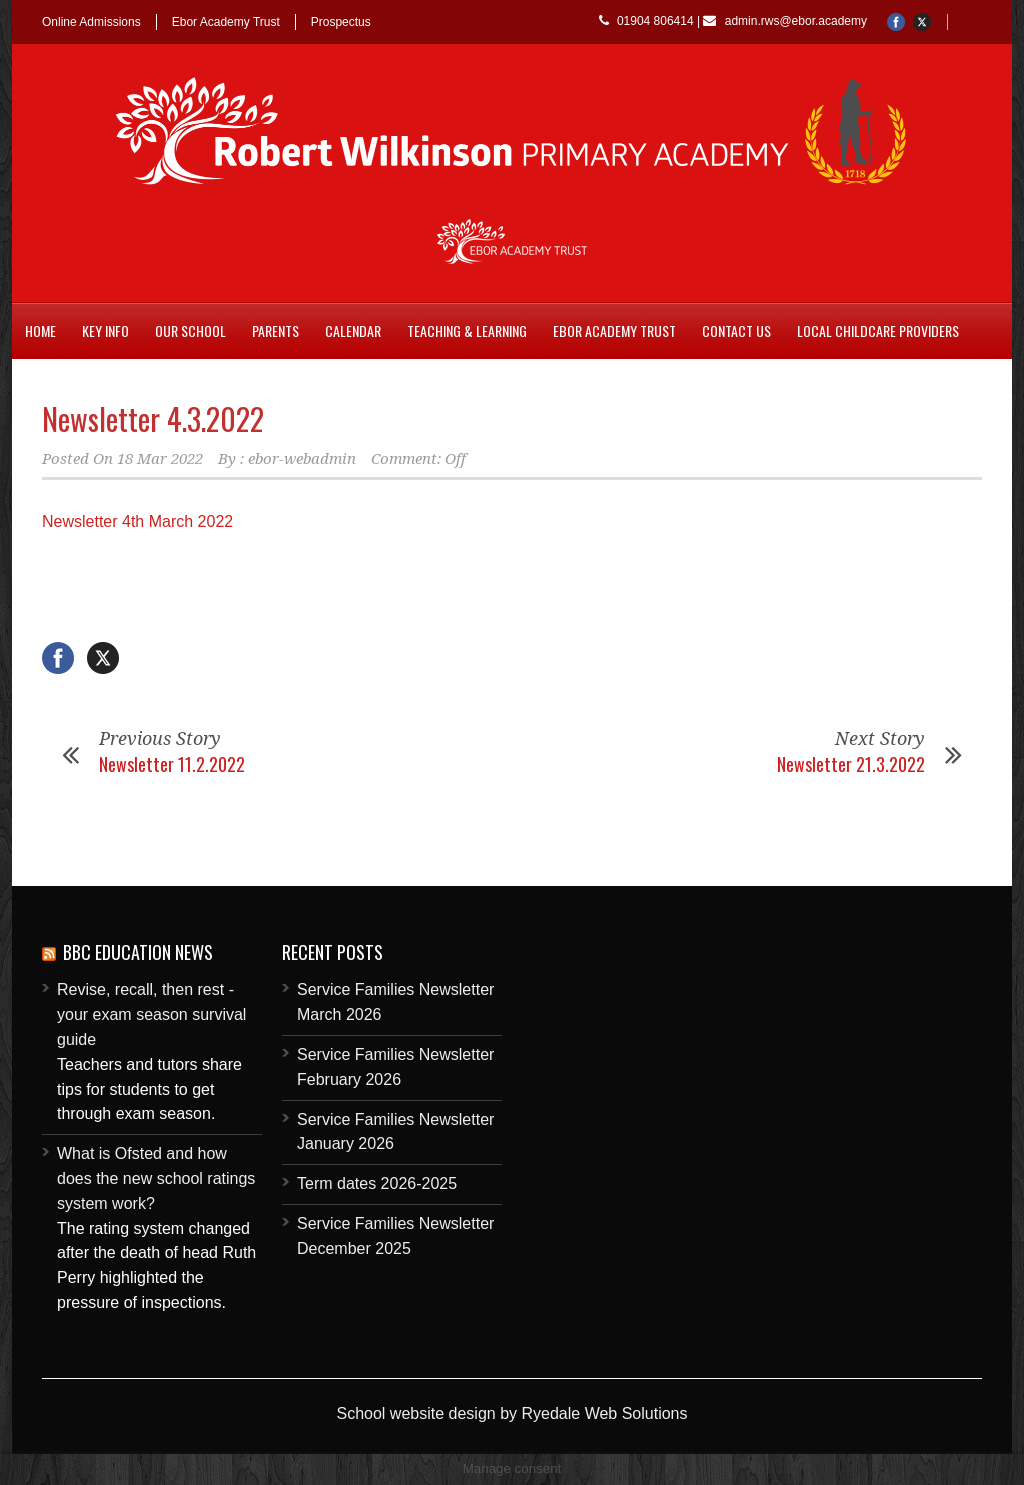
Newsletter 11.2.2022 (172, 764)
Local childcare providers (878, 330)
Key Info (105, 330)
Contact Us (736, 330)
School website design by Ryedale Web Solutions (511, 1413)
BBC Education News (138, 952)
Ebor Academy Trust (226, 22)
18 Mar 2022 (160, 459)
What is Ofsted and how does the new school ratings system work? (156, 1178)
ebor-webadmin (302, 459)
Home (40, 330)
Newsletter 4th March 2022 (137, 521)
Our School (190, 330)
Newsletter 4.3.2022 (153, 418)
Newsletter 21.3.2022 (851, 764)
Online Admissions (91, 22)
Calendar (353, 330)
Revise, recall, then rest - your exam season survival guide (151, 1014)
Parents (275, 330)
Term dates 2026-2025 (377, 1183)
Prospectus (341, 22)
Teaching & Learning (467, 330)
